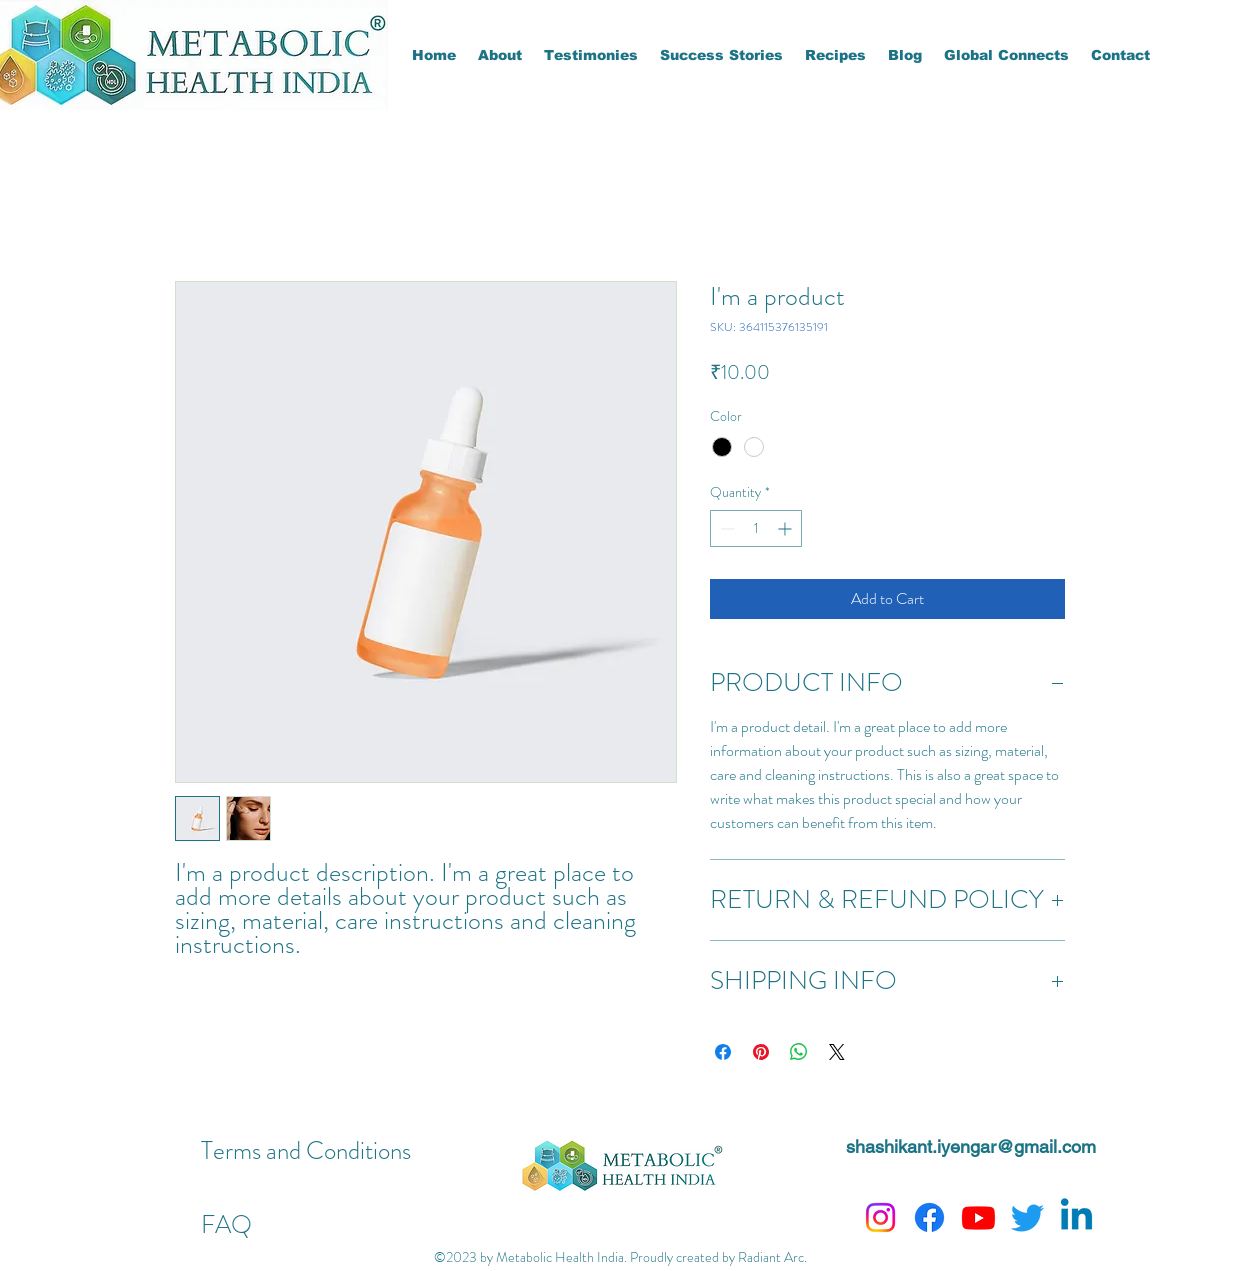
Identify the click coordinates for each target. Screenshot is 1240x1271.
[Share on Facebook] (723, 1052)
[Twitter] (1027, 1217)
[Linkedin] (1076, 1217)
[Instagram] (880, 1217)
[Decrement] (725, 528)
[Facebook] (929, 1217)
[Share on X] (837, 1052)
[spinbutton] (756, 528)
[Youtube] (978, 1217)
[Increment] (786, 528)
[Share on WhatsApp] (799, 1052)
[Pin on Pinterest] (761, 1052)
